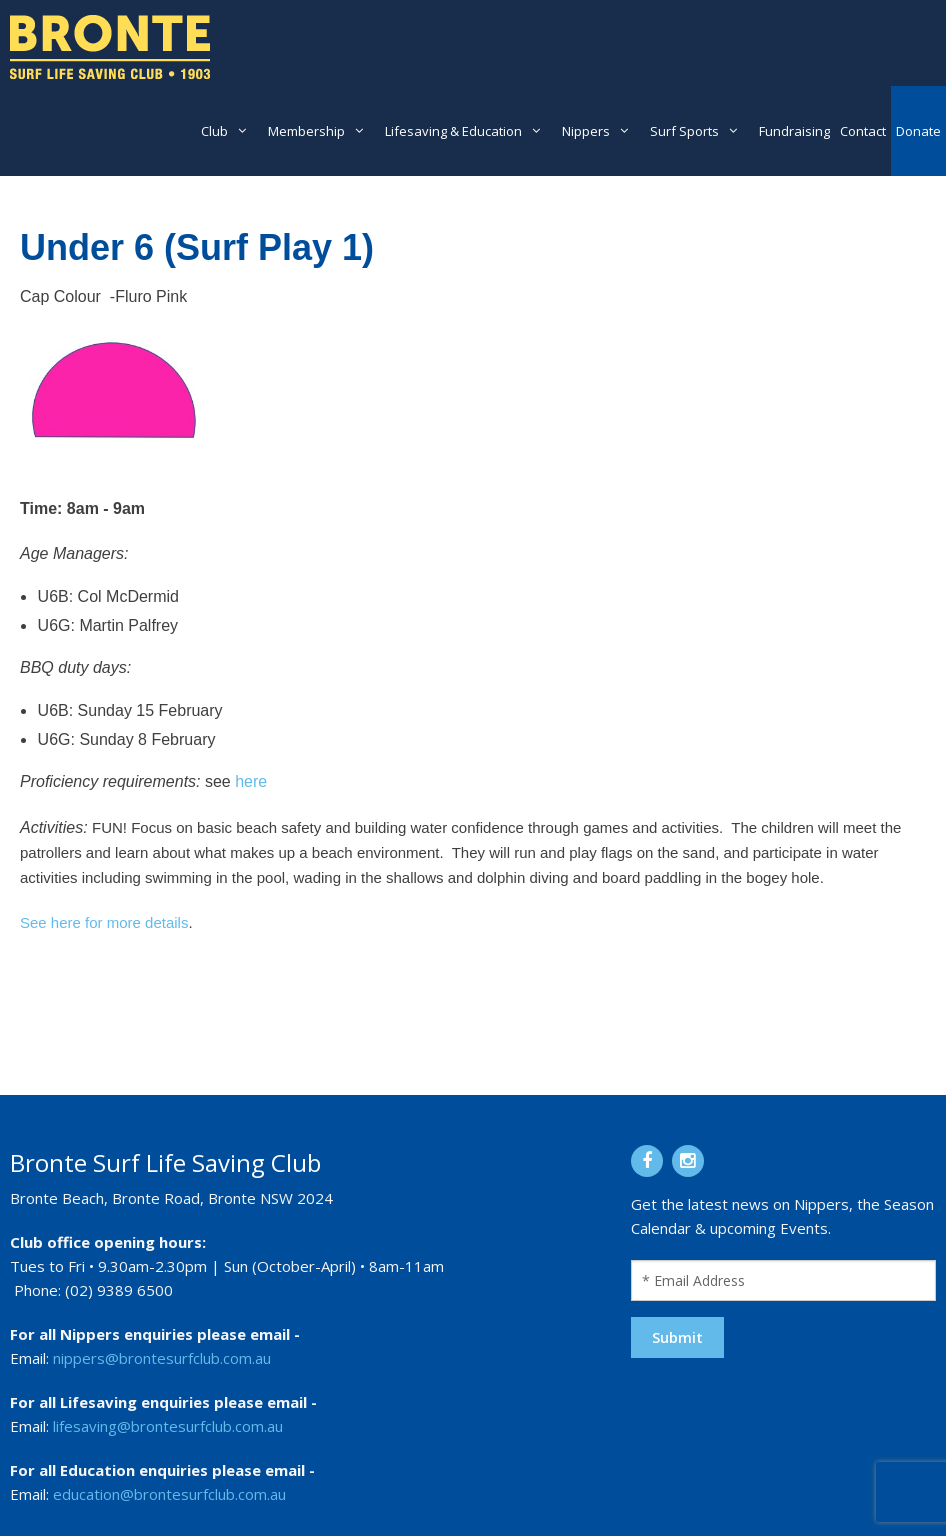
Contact (863, 131)
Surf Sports (684, 131)
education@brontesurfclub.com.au (169, 1494)
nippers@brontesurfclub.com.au (162, 1358)
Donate (918, 131)
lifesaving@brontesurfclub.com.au (168, 1426)
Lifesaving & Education (453, 131)
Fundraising (794, 131)
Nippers (586, 131)
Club (214, 131)
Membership (306, 131)
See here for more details (104, 922)
